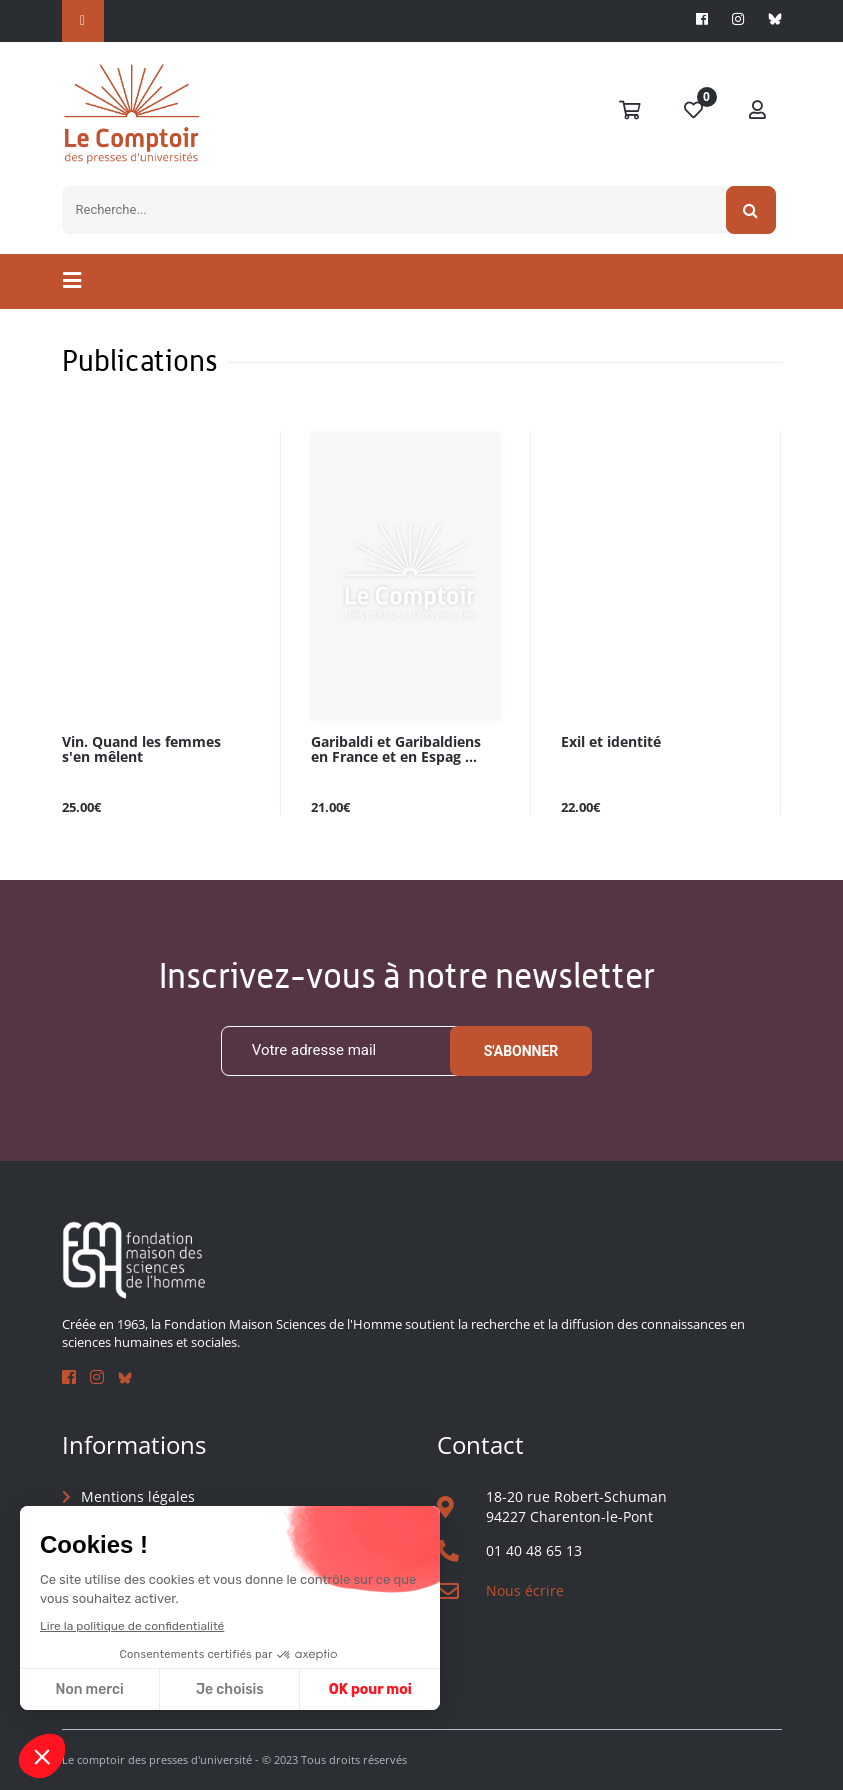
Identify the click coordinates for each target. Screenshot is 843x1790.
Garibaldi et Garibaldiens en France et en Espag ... (396, 750)
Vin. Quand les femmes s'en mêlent (141, 750)
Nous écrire (525, 1590)
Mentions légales (138, 1496)
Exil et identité (611, 742)
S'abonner (521, 1051)
